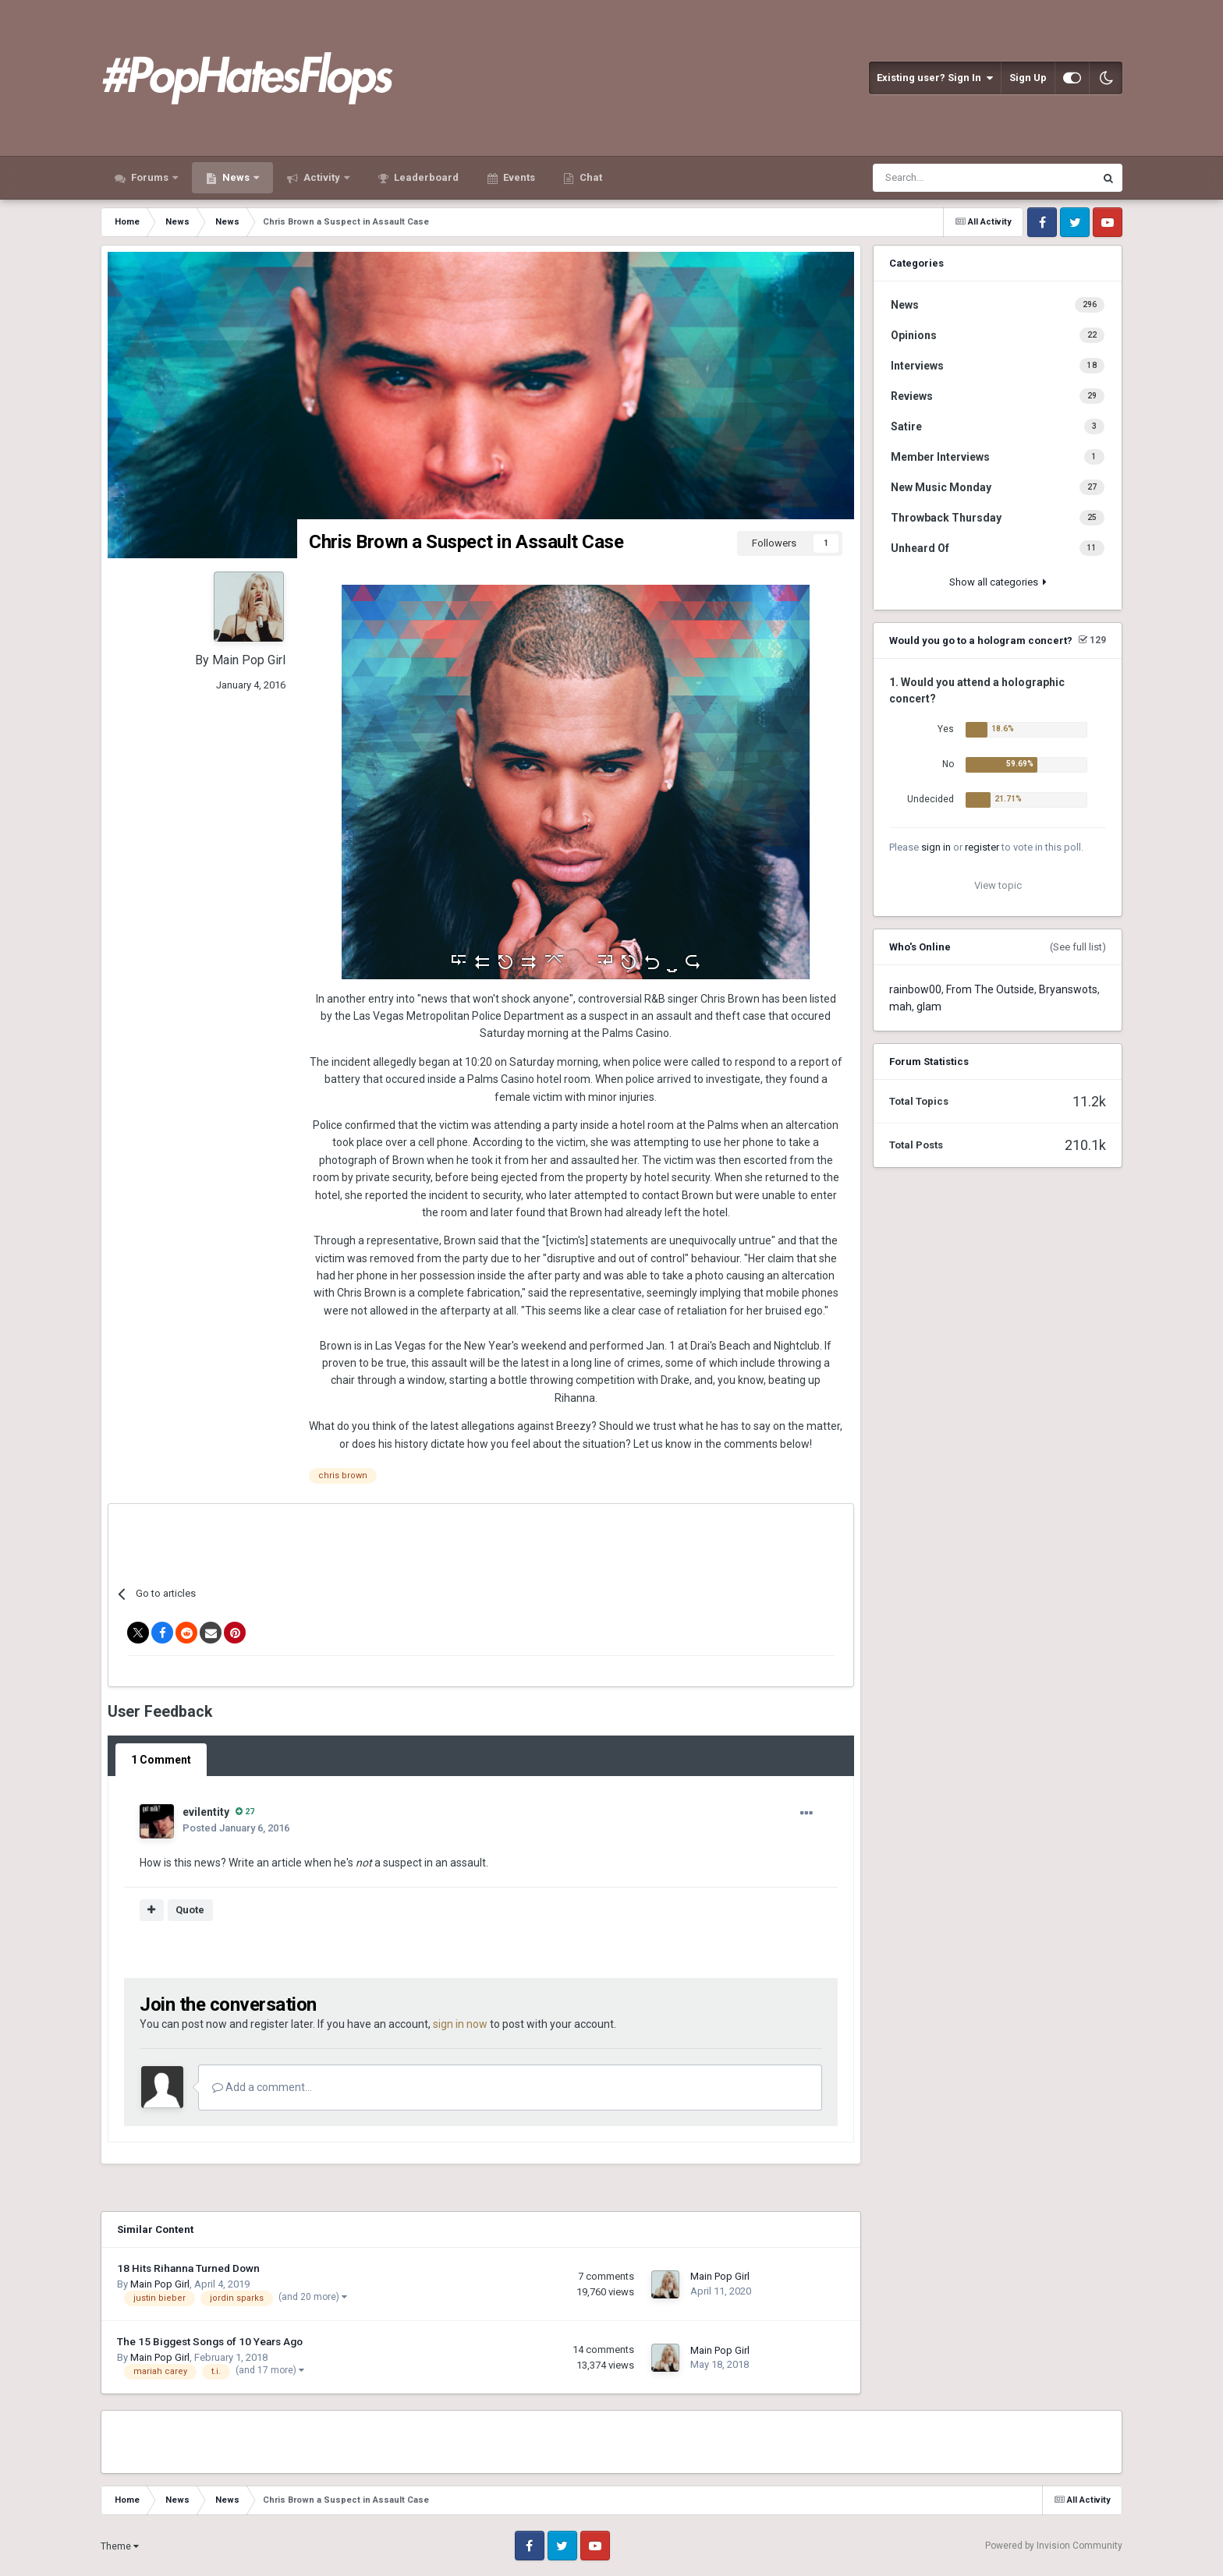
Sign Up (1028, 77)
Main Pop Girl (248, 660)
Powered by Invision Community (1053, 2545)
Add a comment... (262, 2087)
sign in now (460, 2024)
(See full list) (1078, 947)
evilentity (206, 1812)
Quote (189, 1910)
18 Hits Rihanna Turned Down (188, 2268)
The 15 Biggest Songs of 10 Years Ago (210, 2341)
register (982, 847)
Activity (321, 177)
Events (518, 177)
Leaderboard (425, 177)
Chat (589, 177)
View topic (998, 885)
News (236, 177)
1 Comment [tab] (161, 1759)
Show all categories (998, 582)
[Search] (944, 178)
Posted (236, 1828)
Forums (150, 177)
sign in (936, 847)
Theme (120, 2546)
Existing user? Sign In (935, 78)
